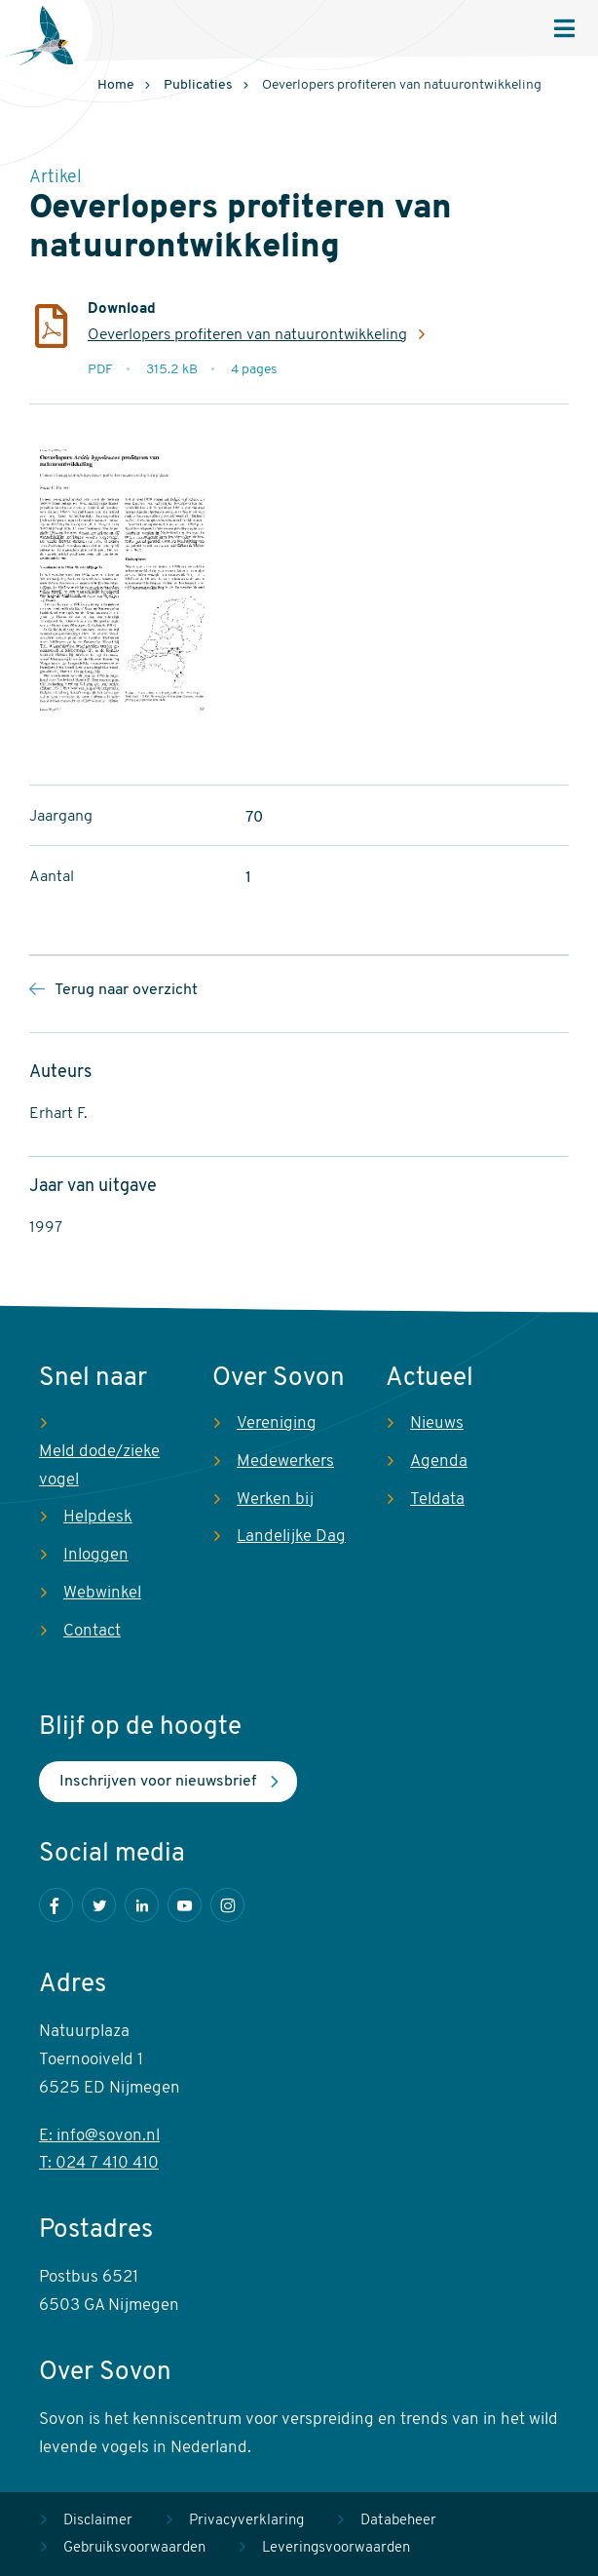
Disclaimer (97, 2521)
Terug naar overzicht (126, 990)
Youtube (185, 1905)
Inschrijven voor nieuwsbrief (157, 1781)
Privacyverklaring (246, 2521)
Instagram (227, 1905)
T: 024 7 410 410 (99, 2163)
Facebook (56, 1905)
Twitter (99, 1905)
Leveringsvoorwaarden (336, 2548)
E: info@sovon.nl (99, 2136)
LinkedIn (142, 1905)
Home (115, 85)
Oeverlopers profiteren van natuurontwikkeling (247, 335)
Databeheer (398, 2521)
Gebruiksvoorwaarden (134, 2548)
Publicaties (198, 85)
